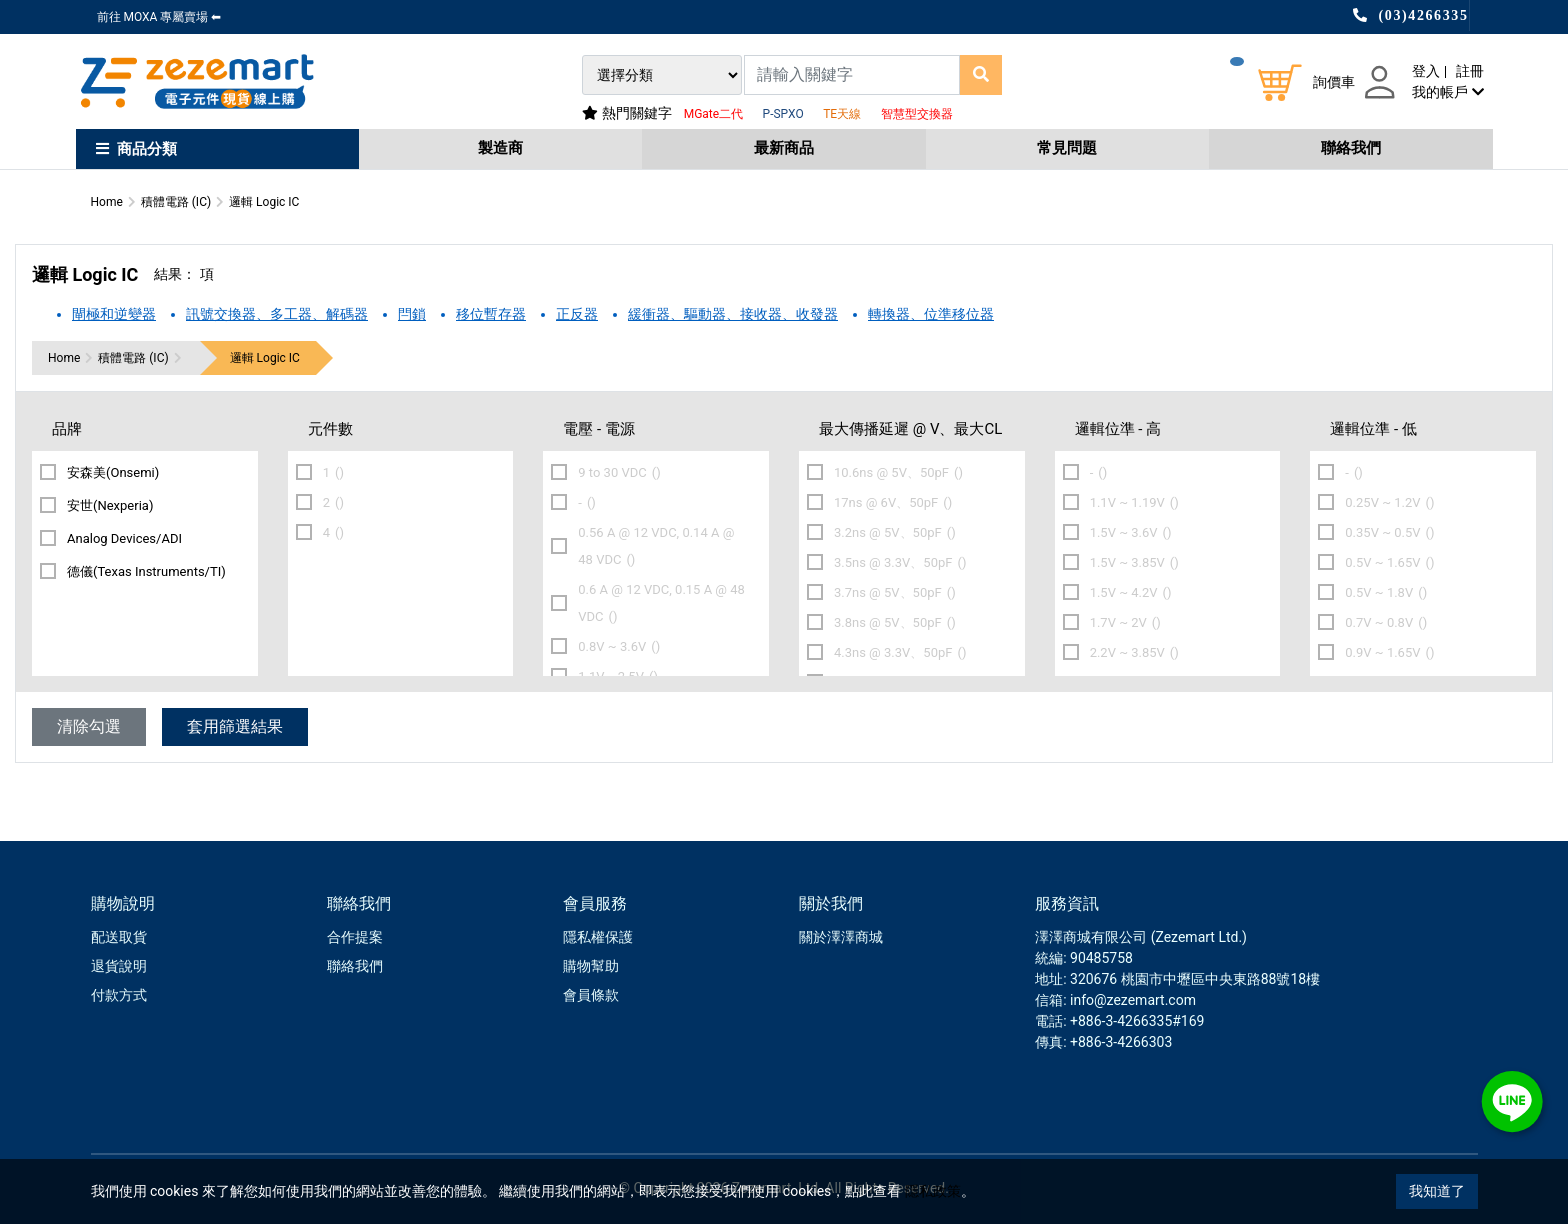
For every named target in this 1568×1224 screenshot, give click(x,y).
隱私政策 (933, 1191)
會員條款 (591, 995)
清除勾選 (89, 726)
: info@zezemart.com (1129, 1000)
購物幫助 (591, 966)
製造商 (500, 148)
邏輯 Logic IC (265, 358)
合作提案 (355, 937)
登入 (1426, 71)
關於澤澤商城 (841, 937)
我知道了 (1437, 1191)
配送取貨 (119, 937)
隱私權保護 (598, 937)
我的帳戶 (1447, 92)
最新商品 (784, 148)
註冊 (1470, 71)
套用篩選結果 (235, 726)
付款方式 (119, 995)
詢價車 (1334, 82)
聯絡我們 (1351, 148)
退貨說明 (119, 966)
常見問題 (1067, 148)
